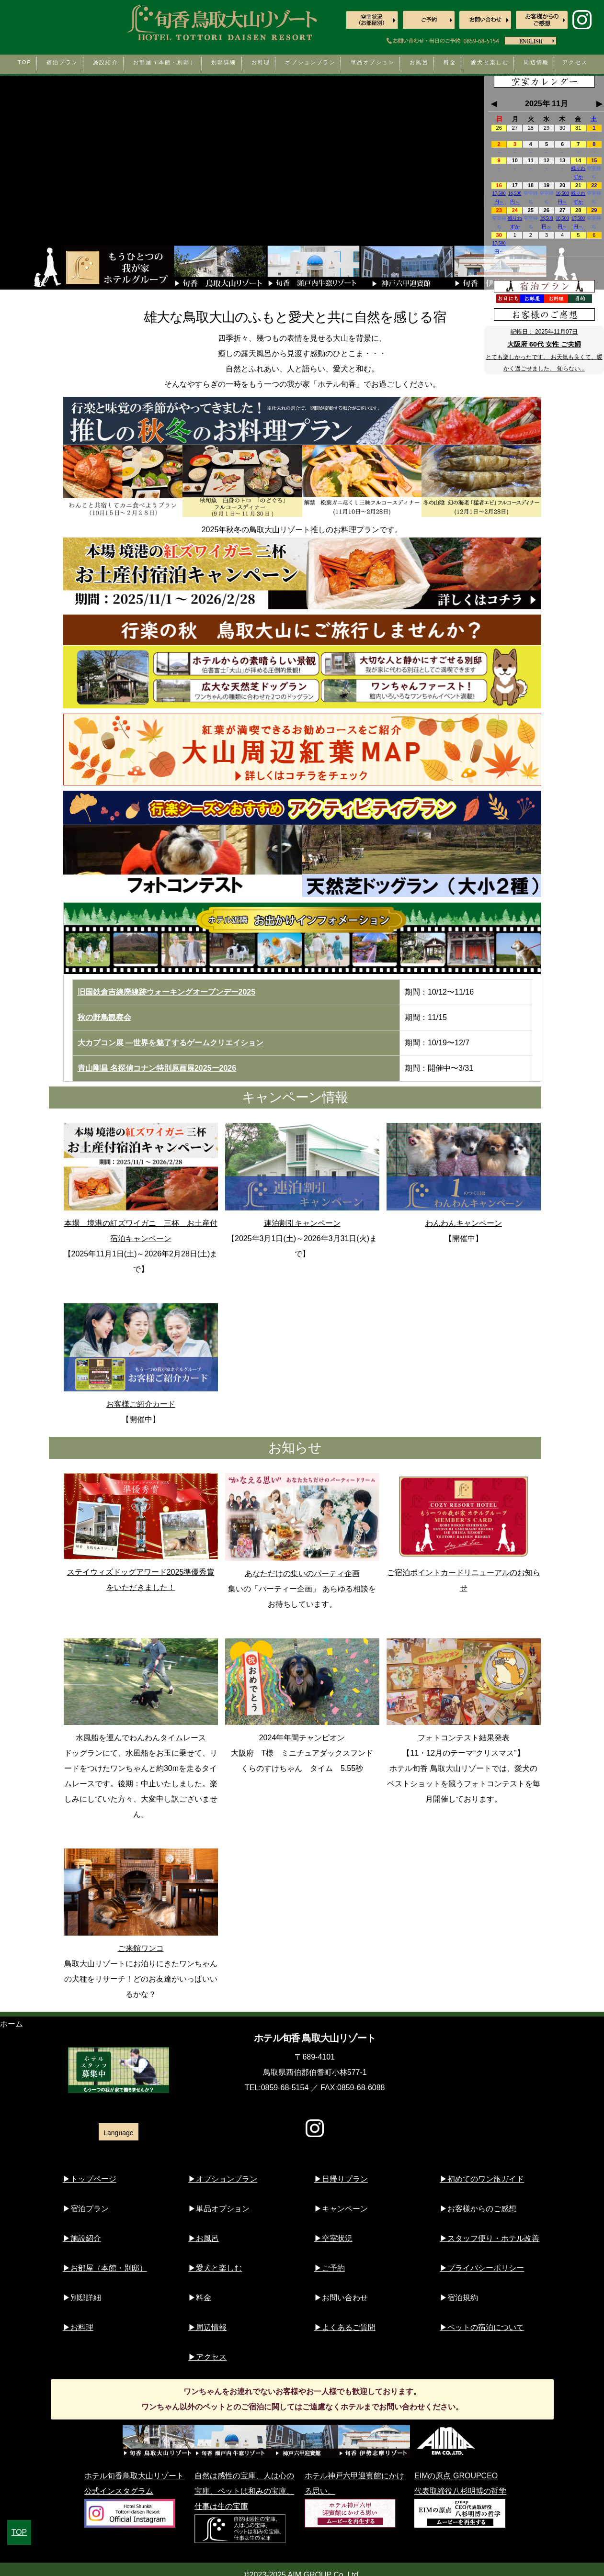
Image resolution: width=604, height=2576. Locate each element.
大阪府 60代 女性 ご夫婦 (544, 344)
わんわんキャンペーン (464, 1175)
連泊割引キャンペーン (302, 1175)
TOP (19, 2532)
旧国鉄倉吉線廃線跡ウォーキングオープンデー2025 (167, 992)
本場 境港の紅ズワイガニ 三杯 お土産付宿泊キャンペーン (141, 1183)
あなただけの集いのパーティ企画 (302, 1525)
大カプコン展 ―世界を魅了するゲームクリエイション (170, 1043)
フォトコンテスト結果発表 (464, 1690)
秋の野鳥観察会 (104, 1017)
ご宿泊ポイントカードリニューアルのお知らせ (464, 1532)
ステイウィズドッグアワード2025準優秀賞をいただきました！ (141, 1532)
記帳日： (544, 331)
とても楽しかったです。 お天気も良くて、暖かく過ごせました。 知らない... (544, 363)
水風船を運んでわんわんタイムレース (141, 1690)
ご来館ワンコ (141, 1900)
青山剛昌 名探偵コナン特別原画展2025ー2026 (157, 1068)
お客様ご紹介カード (141, 1355)
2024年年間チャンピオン (302, 1690)
